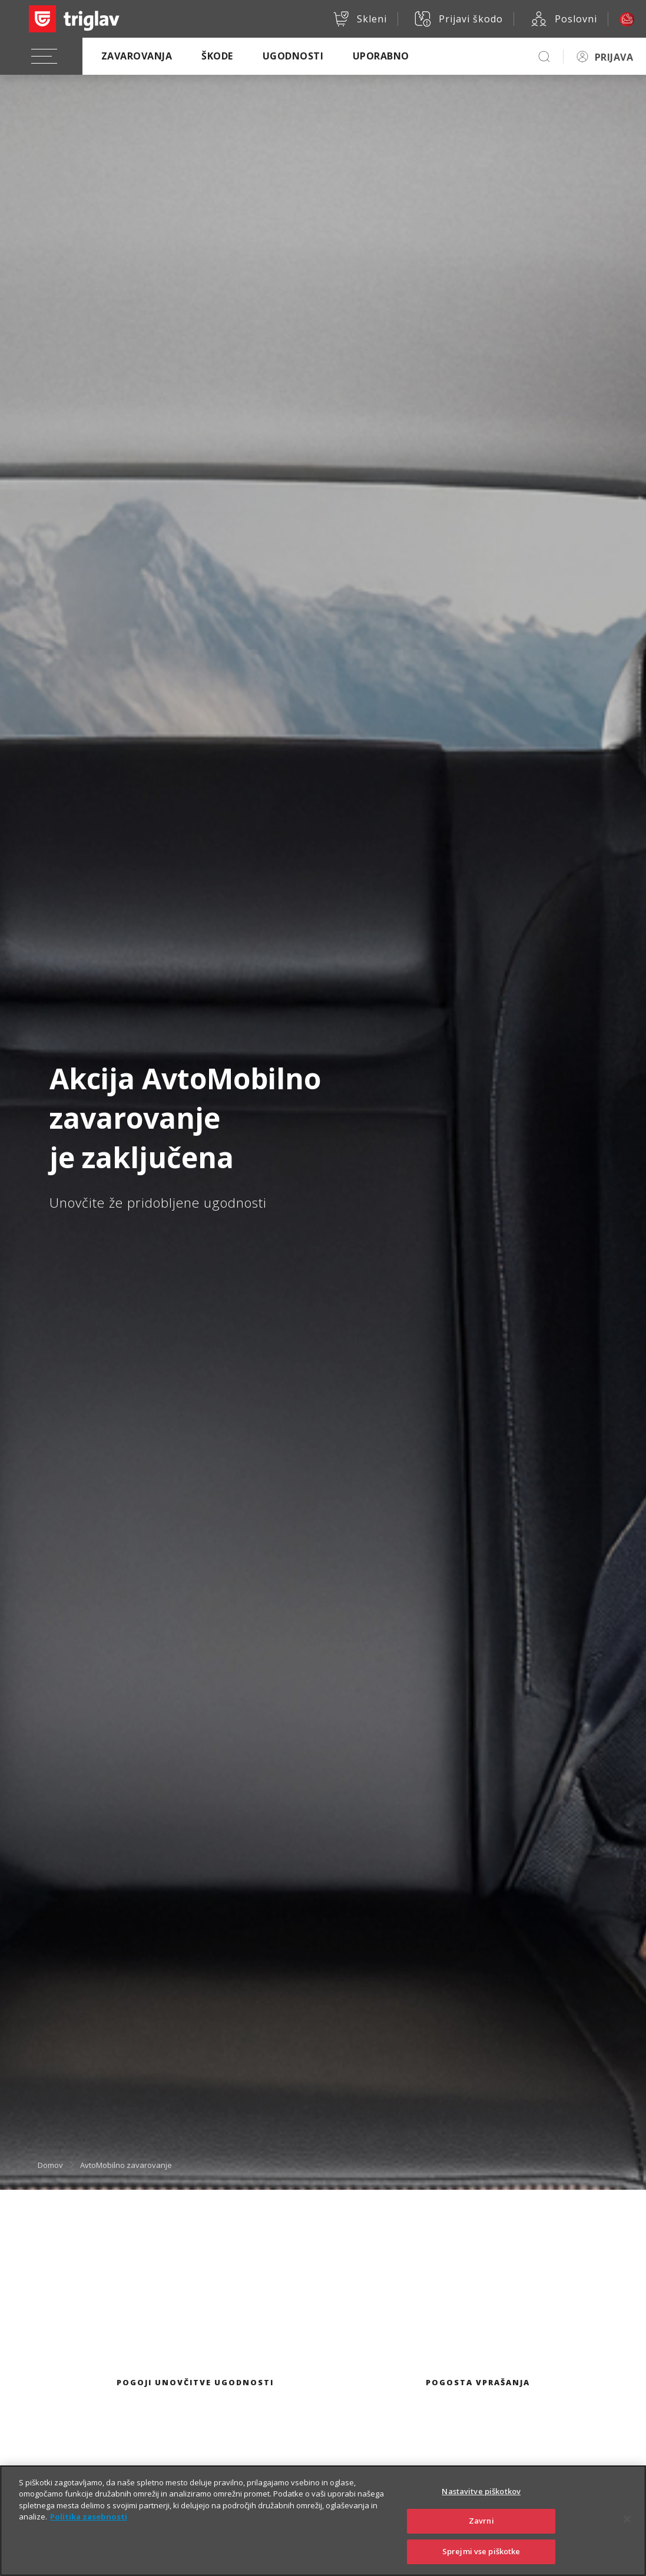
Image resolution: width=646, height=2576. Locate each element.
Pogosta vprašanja (478, 2382)
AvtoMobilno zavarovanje (126, 2165)
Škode (217, 55)
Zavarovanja (136, 55)
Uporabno (381, 55)
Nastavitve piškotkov (481, 2506)
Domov (50, 2165)
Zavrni (481, 2535)
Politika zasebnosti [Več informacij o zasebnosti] (88, 2531)
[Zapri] (627, 2534)
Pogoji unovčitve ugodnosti (195, 2382)
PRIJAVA (614, 57)
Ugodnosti (293, 55)
